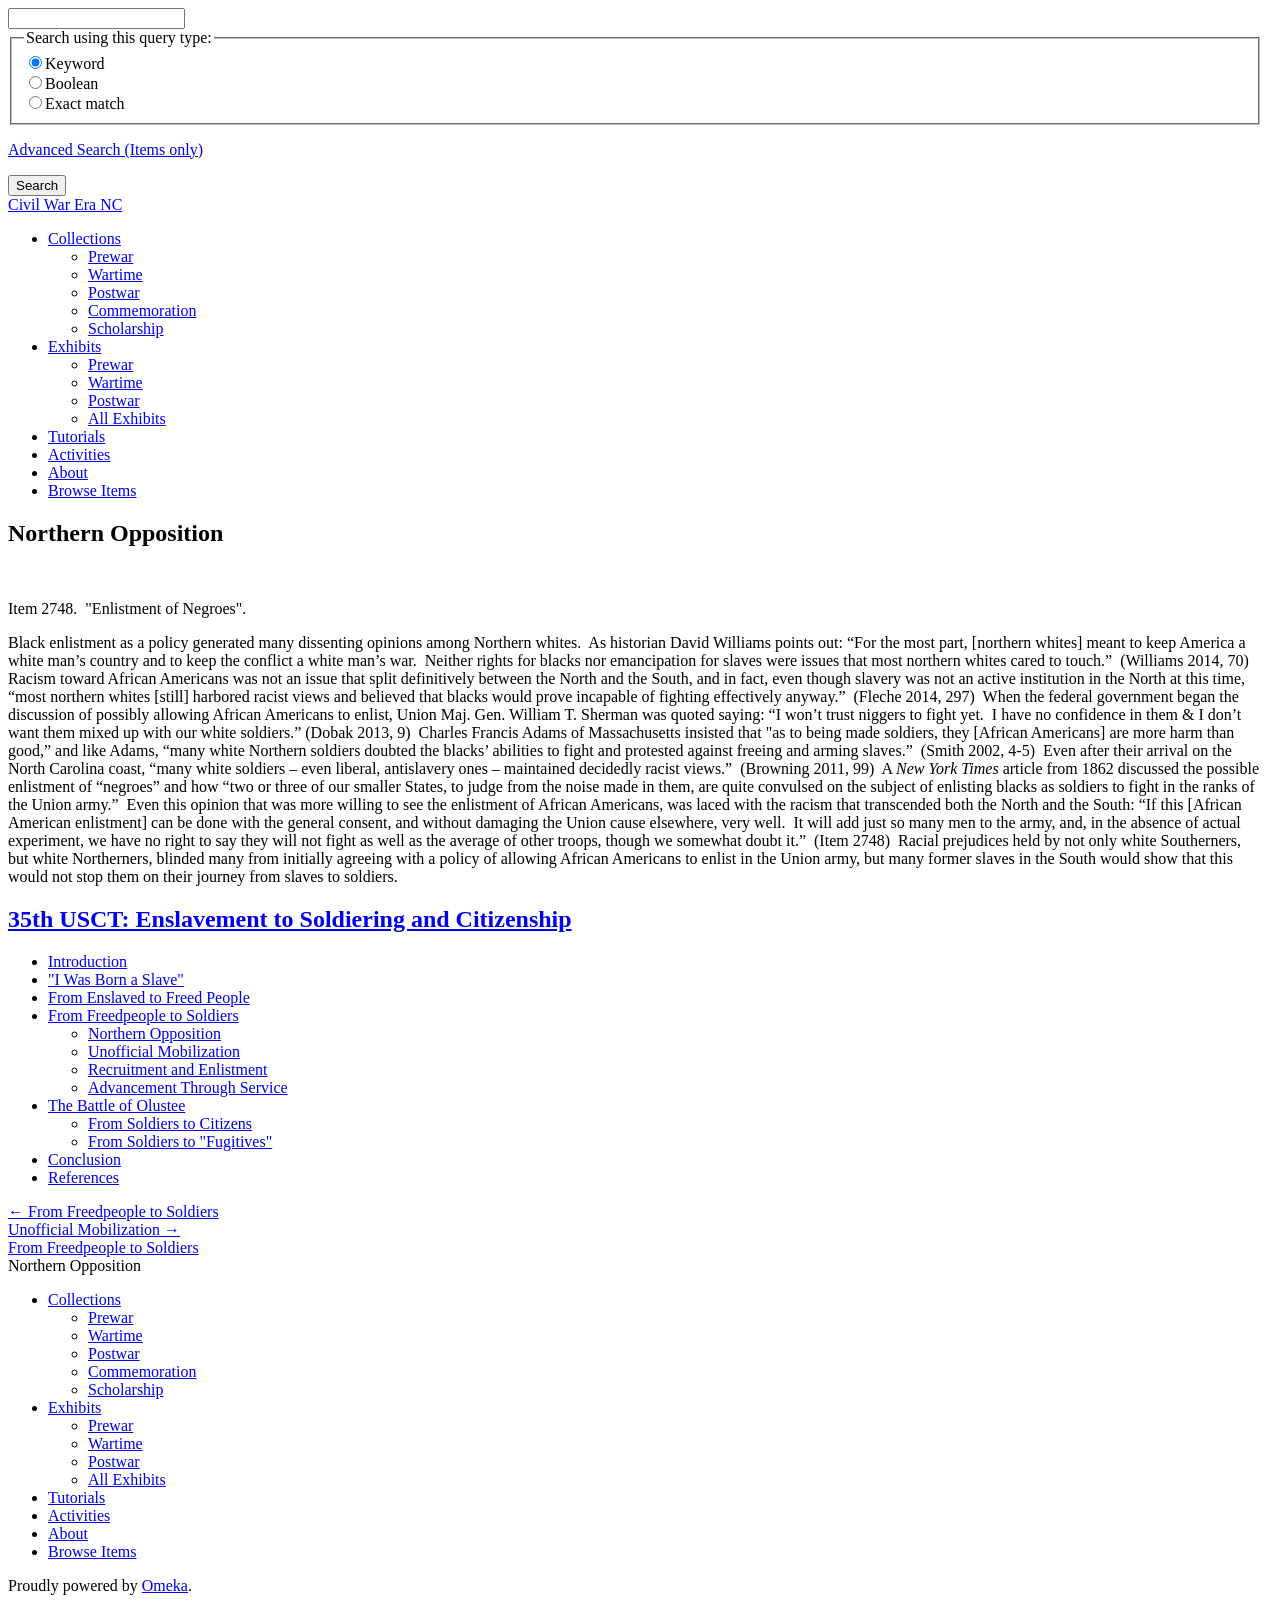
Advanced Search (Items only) (105, 149)
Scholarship (126, 328)
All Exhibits (127, 418)
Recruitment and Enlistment (178, 1069)
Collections (84, 238)
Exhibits (74, 346)
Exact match (77, 103)
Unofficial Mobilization (164, 1051)
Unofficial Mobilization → (94, 1229)
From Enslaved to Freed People (149, 997)
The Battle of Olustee (116, 1105)
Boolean (63, 83)
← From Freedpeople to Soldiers (113, 1211)
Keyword (67, 63)
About (68, 472)
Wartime (115, 274)
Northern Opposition (154, 1033)
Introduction (87, 961)
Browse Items (92, 490)
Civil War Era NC (65, 204)
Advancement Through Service (188, 1087)
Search (37, 185)
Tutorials (76, 436)
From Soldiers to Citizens (170, 1123)
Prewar (110, 256)
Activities (79, 454)
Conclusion (84, 1159)
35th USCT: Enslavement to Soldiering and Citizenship (290, 919)
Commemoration (142, 310)
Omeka (165, 1585)
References (83, 1177)
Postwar (114, 292)
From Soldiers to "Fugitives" (180, 1141)
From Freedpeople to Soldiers (143, 1015)
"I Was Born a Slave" (116, 979)
